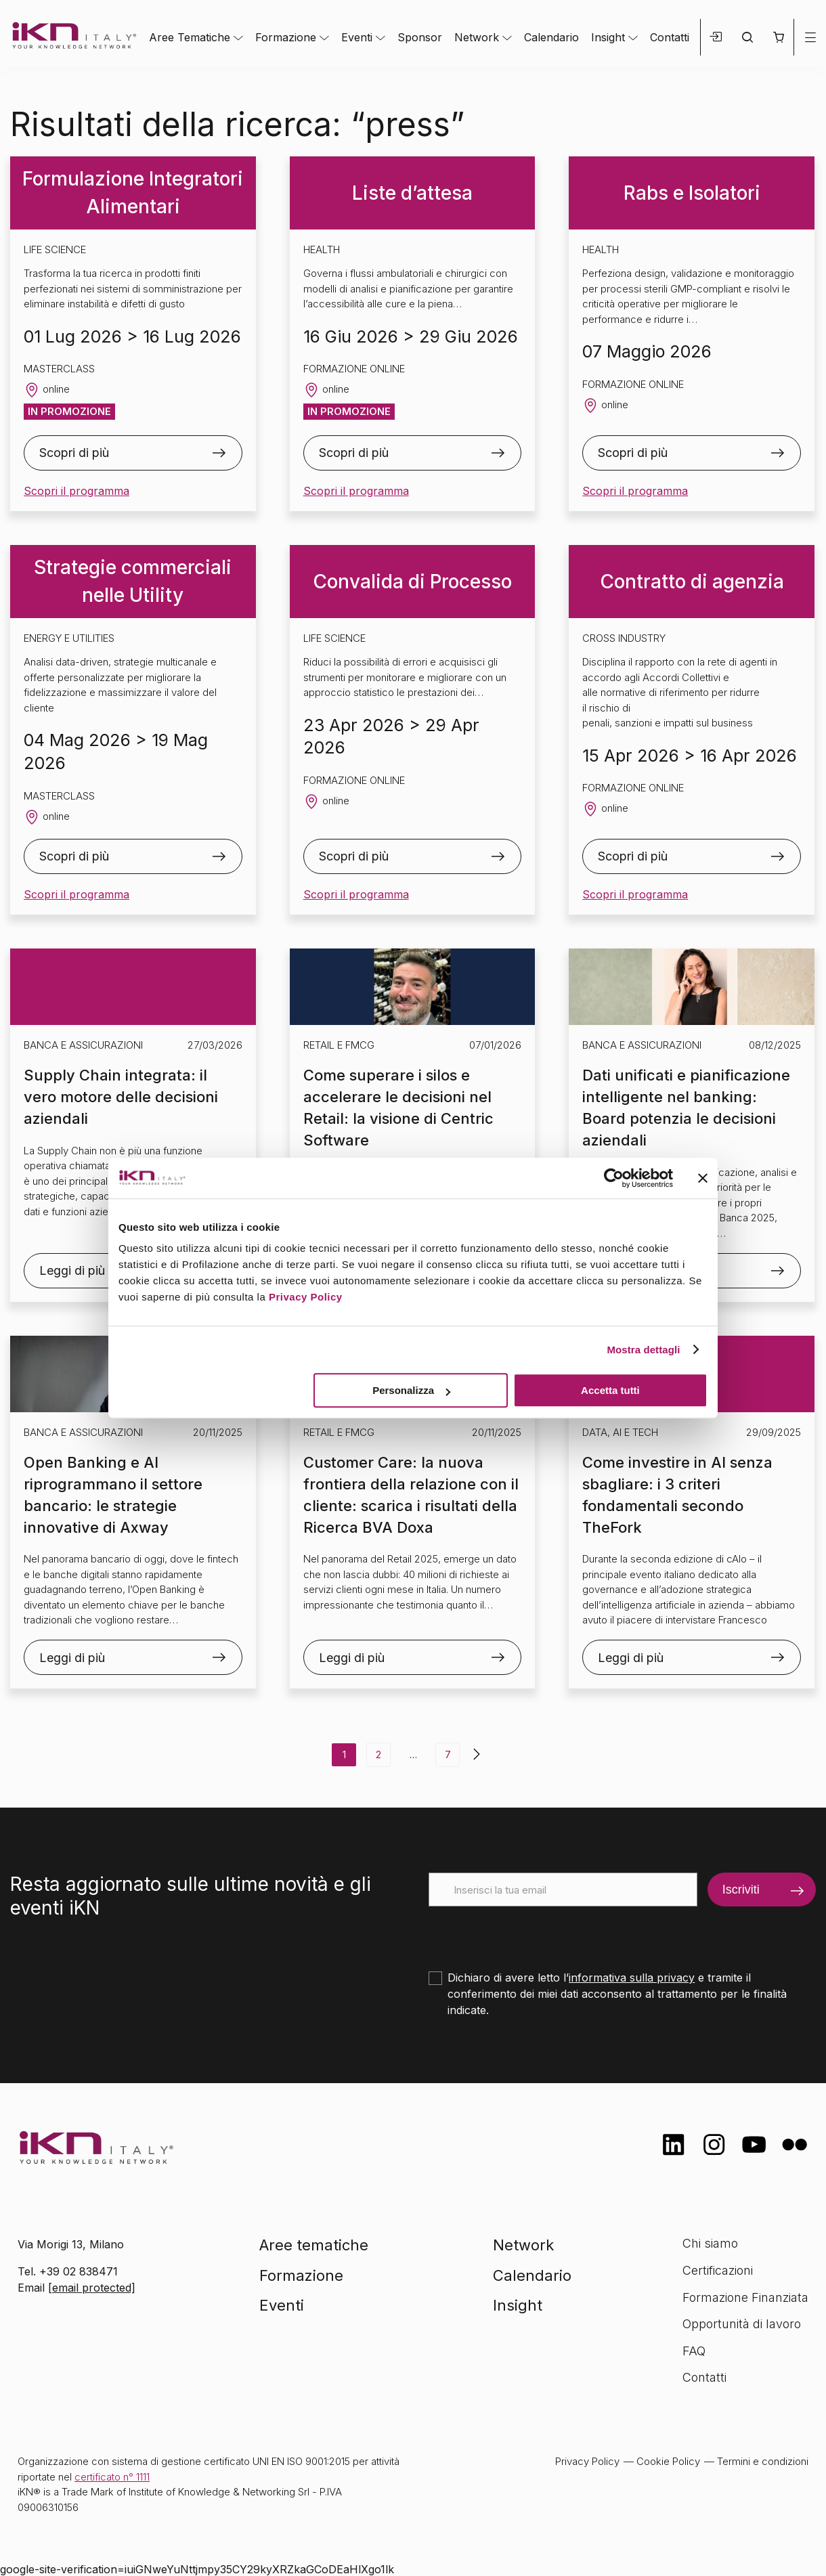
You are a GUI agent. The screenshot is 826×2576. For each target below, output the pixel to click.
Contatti (669, 37)
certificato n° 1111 (112, 2476)
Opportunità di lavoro (741, 2324)
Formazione (285, 37)
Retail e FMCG (338, 1045)
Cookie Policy (668, 2461)
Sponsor (419, 37)
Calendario (551, 37)
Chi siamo (710, 2243)
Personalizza (411, 1390)
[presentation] (531, 1932)
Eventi (356, 37)
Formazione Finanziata (745, 2297)
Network (476, 37)
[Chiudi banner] (703, 1178)
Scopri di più (74, 452)
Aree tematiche (313, 2245)
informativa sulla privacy (632, 1977)
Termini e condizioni (762, 2461)
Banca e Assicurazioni (83, 1045)
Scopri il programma (76, 491)
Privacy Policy (306, 1297)
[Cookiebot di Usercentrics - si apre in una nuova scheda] (614, 1178)
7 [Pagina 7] (448, 1754)
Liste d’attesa (412, 192)
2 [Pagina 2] (378, 1754)
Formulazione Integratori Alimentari (132, 192)
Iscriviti (741, 1889)
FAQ (693, 2351)
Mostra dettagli (643, 1349)
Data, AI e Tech (620, 1432)
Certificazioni (717, 2270)
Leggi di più (72, 1658)
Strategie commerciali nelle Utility (133, 581)
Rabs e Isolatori (692, 192)
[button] (778, 37)
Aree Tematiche (189, 37)
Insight (608, 37)
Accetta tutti (610, 1390)
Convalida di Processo (412, 581)
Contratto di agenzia (692, 581)
